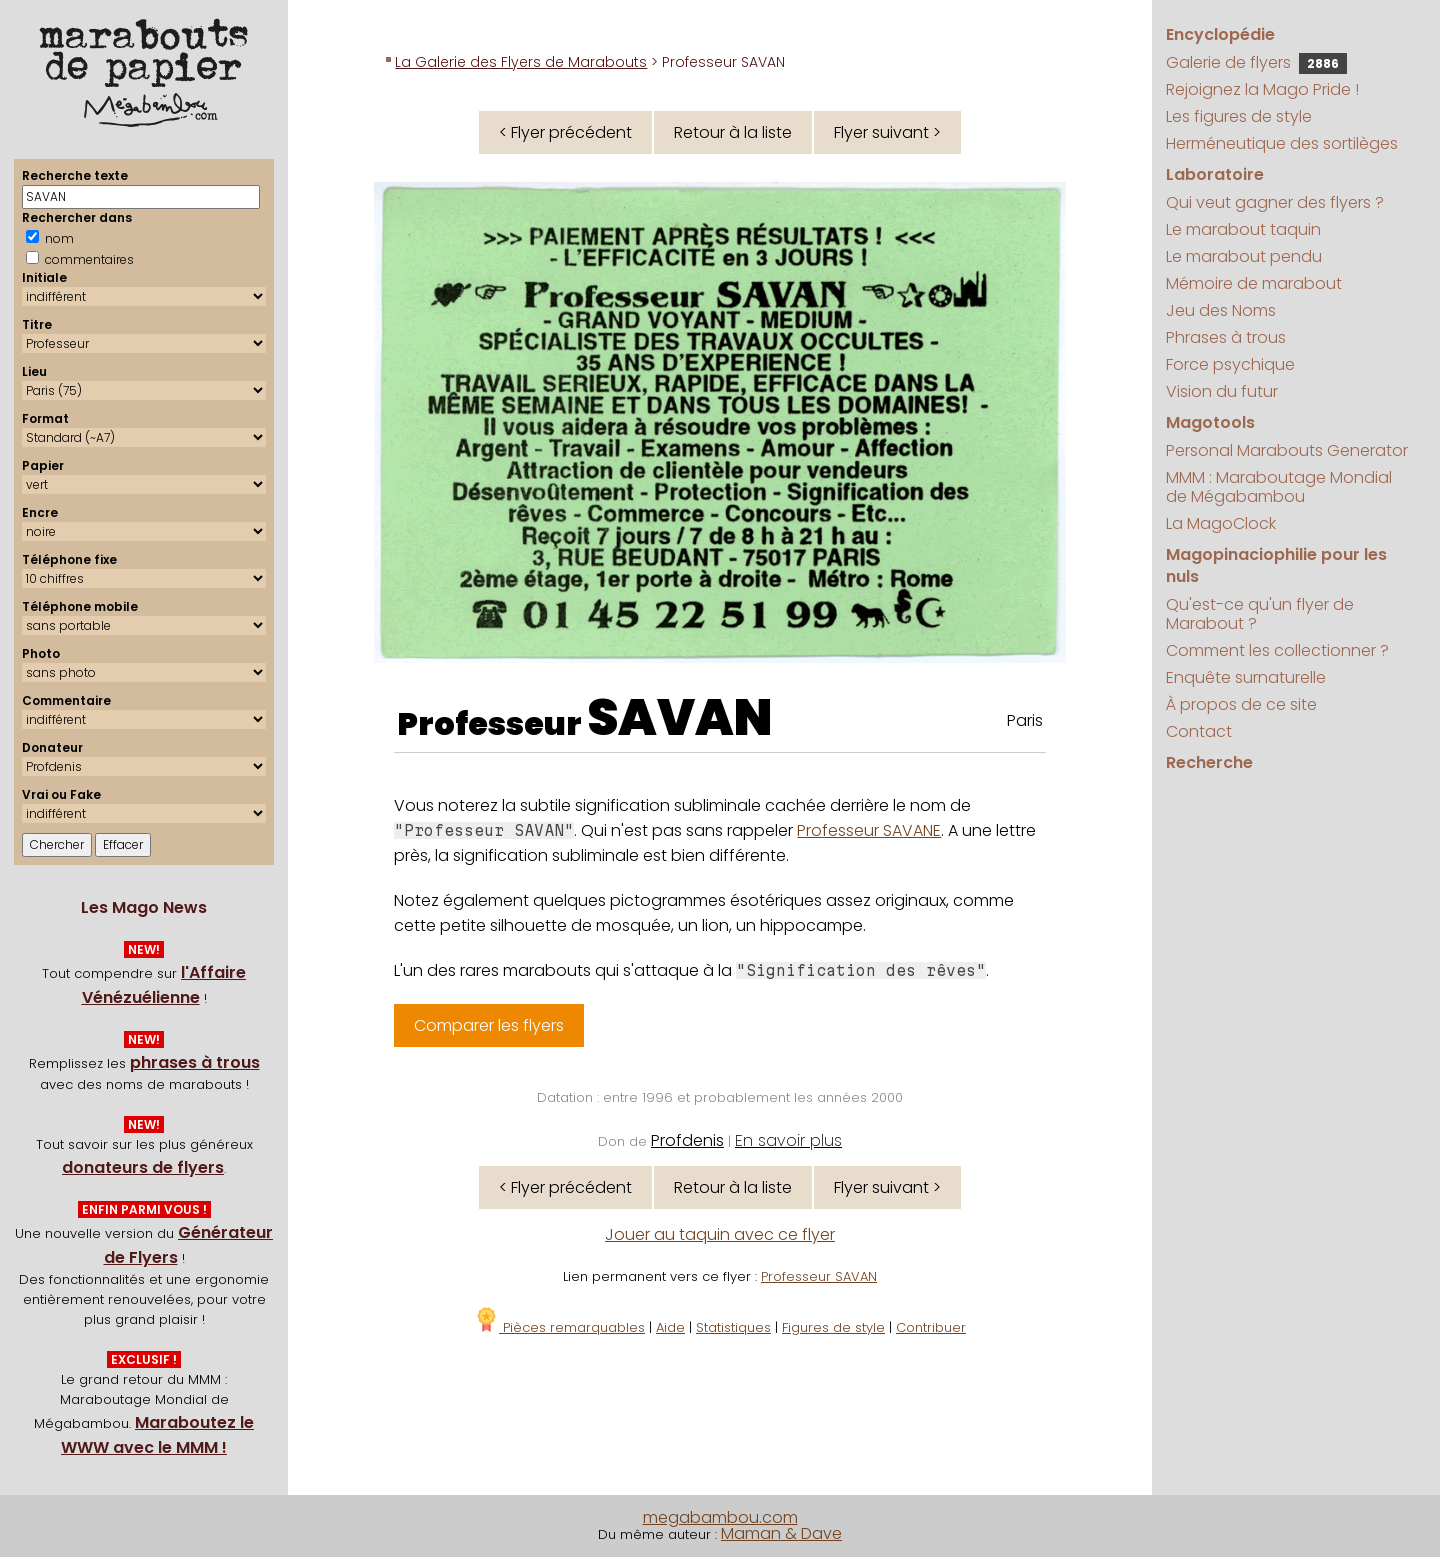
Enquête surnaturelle (1246, 677)
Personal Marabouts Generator (1287, 450)
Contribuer (931, 1327)
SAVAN (680, 718)
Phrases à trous (1226, 337)
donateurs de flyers (143, 1167)
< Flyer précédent (565, 132)
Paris (1025, 720)
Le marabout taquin (1243, 229)
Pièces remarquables (559, 1327)
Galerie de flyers (1256, 62)
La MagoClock (1221, 523)
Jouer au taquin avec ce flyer (720, 1234)
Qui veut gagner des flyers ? (1275, 202)
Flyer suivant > (887, 132)
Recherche (1209, 762)
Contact (1199, 731)
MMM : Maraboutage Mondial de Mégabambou (1279, 487)
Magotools (1210, 422)
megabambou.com (720, 1517)
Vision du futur (1222, 391)
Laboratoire (1215, 174)
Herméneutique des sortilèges (1282, 143)
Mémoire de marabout (1254, 283)
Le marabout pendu (1244, 256)
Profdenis (687, 1140)
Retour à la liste (733, 132)
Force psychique (1230, 364)
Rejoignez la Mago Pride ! (1262, 89)
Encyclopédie (1220, 34)
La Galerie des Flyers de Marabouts (521, 62)
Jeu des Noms (1221, 310)
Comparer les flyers (489, 1025)
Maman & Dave (781, 1533)
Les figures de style (1239, 116)
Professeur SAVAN (819, 1276)
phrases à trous (195, 1062)
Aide (670, 1327)
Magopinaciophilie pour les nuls (1276, 565)
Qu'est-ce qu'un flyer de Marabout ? (1260, 614)
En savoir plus (788, 1140)
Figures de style (833, 1327)
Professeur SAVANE (869, 830)
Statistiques (733, 1327)
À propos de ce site (1241, 704)
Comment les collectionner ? (1277, 650)
